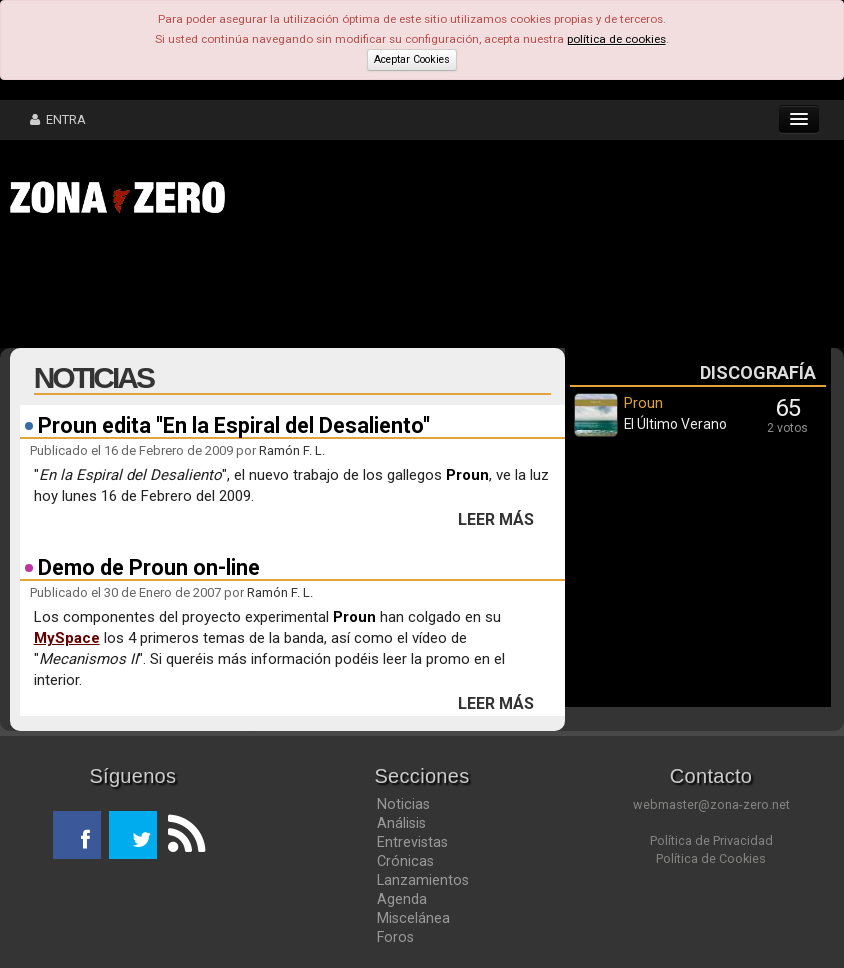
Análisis (401, 823)
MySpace (67, 638)
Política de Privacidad (711, 840)
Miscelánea (413, 918)
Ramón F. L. (292, 450)
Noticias (403, 804)
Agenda (402, 899)
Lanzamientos (423, 880)
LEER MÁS (496, 520)
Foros (395, 937)
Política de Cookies (711, 858)
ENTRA (58, 119)
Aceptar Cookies (412, 59)
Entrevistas (412, 842)
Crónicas (405, 861)
